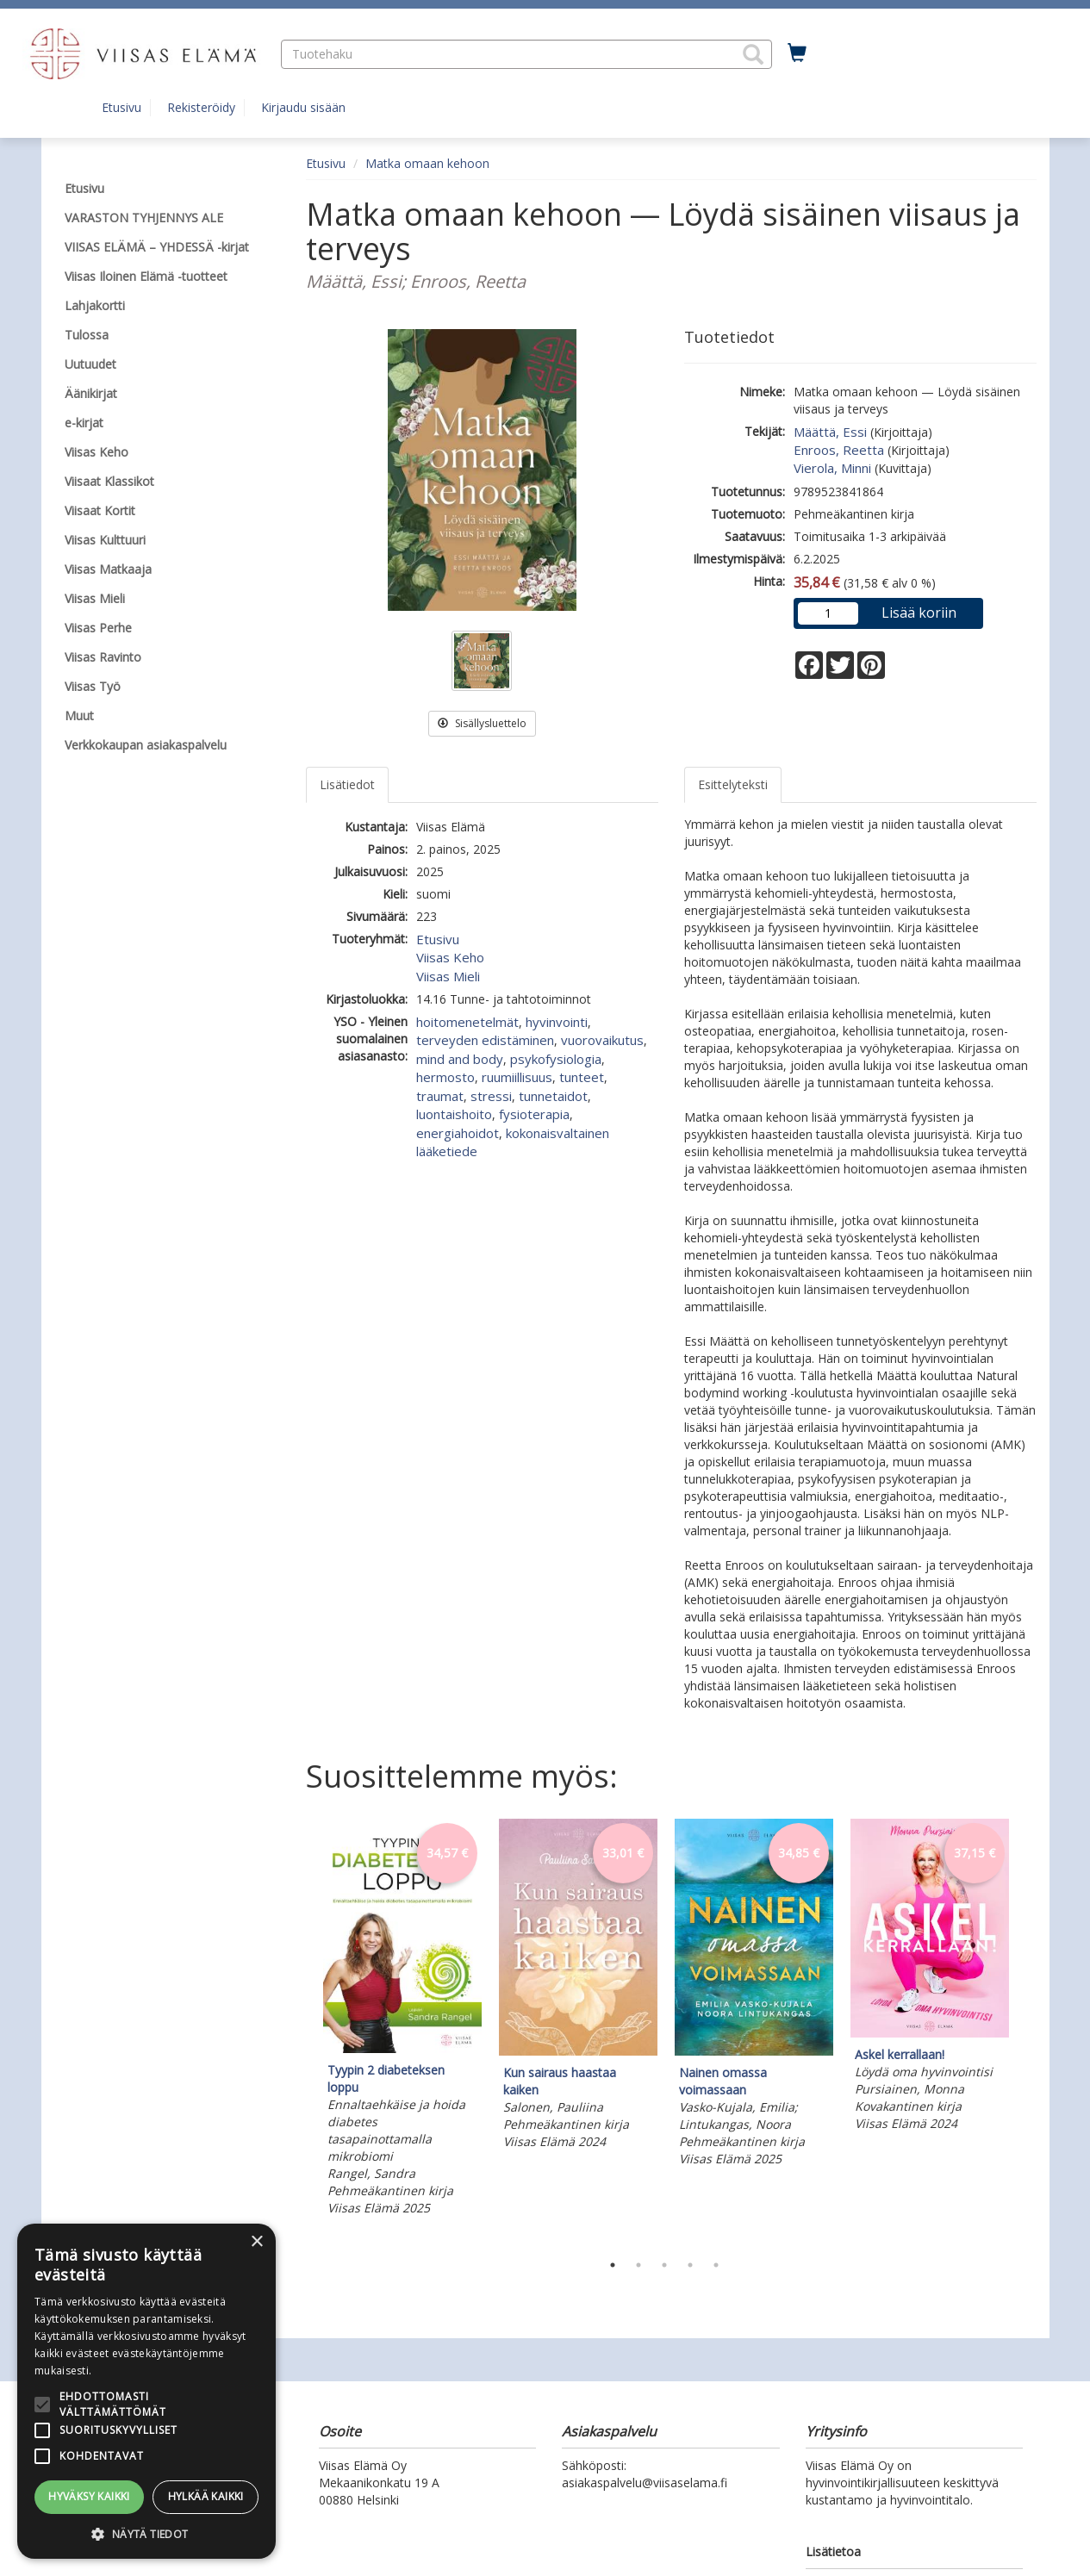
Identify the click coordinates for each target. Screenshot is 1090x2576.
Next (1028, 2031)
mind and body (459, 1058)
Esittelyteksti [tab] (733, 784)
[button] (753, 54)
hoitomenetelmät (467, 1021)
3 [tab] (664, 2265)
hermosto (445, 1077)
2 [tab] (638, 2265)
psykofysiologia (555, 1058)
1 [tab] (612, 2265)
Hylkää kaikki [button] (206, 2496)
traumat (440, 1095)
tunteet (581, 1077)
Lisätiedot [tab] (347, 784)
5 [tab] (716, 2265)
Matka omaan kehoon (427, 163)
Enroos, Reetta (839, 449)
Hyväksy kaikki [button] (89, 2496)
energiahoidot (457, 1133)
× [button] (256, 2242)
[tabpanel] (402, 2019)
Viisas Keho (450, 957)
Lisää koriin (918, 612)
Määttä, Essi (830, 431)
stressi (491, 1095)
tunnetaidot (553, 1095)
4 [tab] (690, 2265)
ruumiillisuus (517, 1077)
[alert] (146, 2391)
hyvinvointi (557, 1021)
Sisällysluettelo (482, 723)
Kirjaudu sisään (303, 107)
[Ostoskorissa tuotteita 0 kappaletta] (797, 53)
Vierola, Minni (832, 467)
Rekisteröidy (201, 107)
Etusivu (121, 107)
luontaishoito (454, 1114)
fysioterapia (534, 1114)
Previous (301, 2031)
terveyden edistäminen (485, 1039)
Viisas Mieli (448, 976)
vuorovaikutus (602, 1039)
